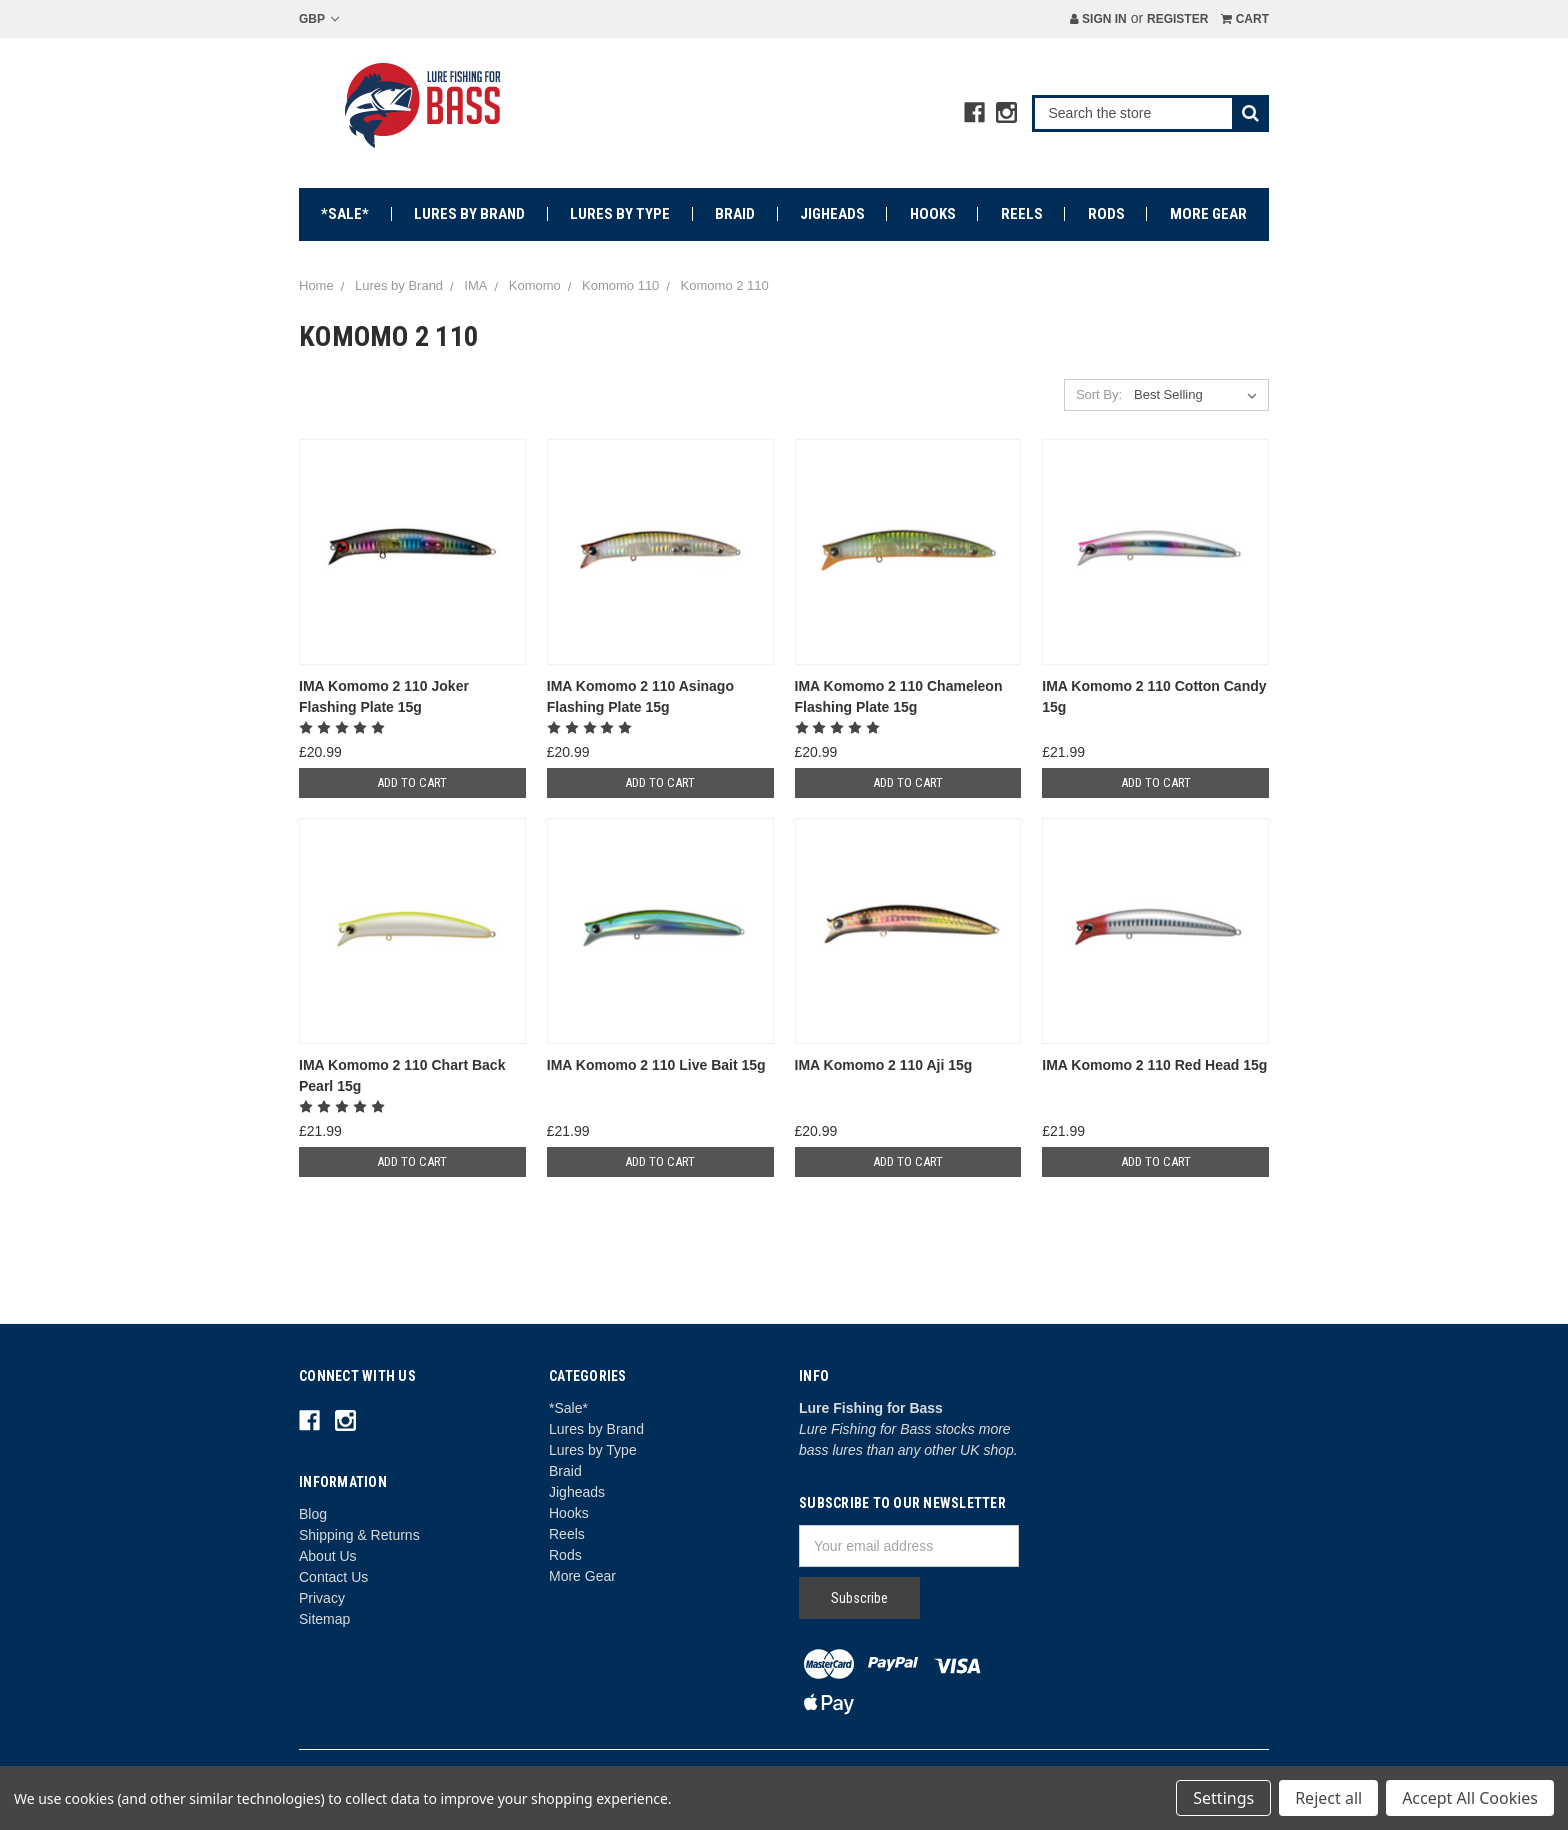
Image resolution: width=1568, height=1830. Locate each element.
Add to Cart (412, 782)
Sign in (1098, 19)
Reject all (1328, 1798)
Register (1177, 19)
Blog (313, 1514)
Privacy (322, 1598)
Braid (735, 214)
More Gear (1208, 214)
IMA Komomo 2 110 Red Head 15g (1154, 1065)
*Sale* (345, 214)
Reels (1022, 214)
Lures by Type (620, 214)
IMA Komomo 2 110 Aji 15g (884, 1065)
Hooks (933, 214)
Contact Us (333, 1577)
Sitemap (324, 1619)
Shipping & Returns (359, 1535)
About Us (328, 1556)
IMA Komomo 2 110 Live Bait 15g (656, 1065)
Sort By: (1099, 394)
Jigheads (832, 214)
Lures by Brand (469, 214)
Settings (1223, 1798)
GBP (319, 19)
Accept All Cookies (1470, 1798)
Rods (1106, 214)
